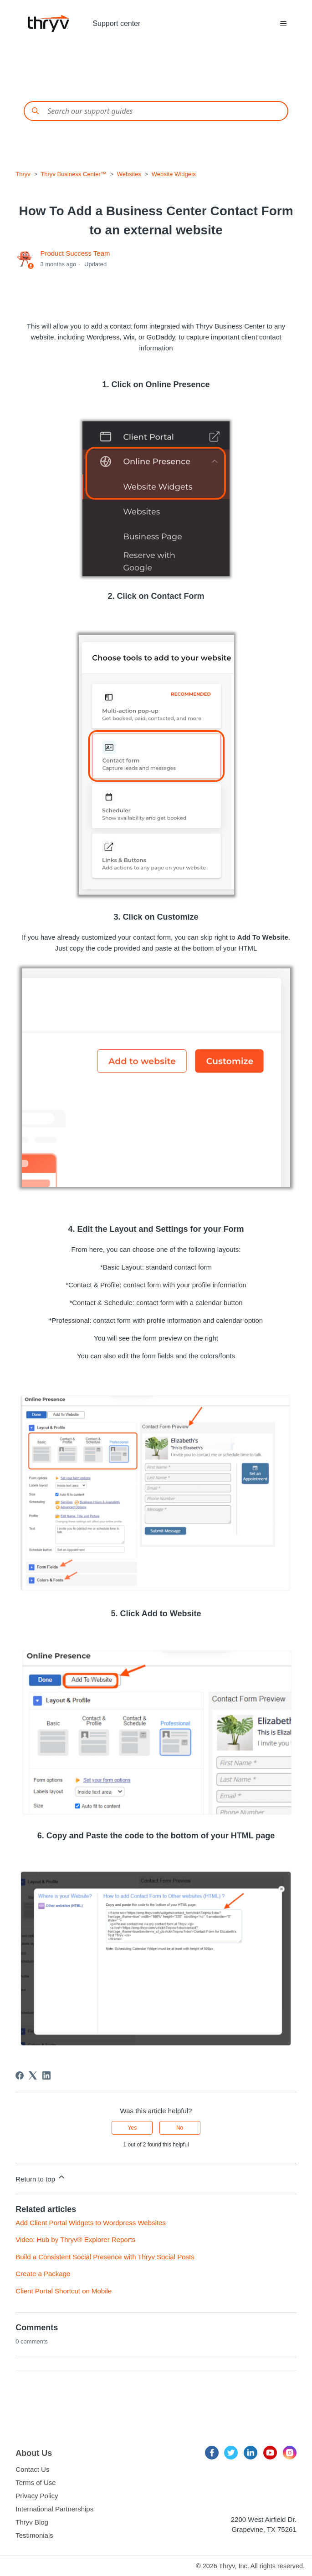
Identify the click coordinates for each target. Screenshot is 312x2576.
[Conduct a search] (156, 111)
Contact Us (32, 2469)
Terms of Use (35, 2482)
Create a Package (42, 2273)
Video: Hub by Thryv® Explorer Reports (75, 2239)
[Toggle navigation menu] (283, 23)
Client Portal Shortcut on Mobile (63, 2291)
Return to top (40, 2177)
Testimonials (34, 2535)
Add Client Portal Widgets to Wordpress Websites (90, 2223)
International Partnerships (54, 2509)
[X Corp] (33, 2075)
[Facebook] (19, 2075)
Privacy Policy (36, 2496)
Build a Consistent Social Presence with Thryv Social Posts (104, 2257)
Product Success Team (75, 253)
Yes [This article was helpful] (132, 2128)
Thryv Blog (31, 2522)
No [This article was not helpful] (179, 2128)
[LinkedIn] (46, 2075)
